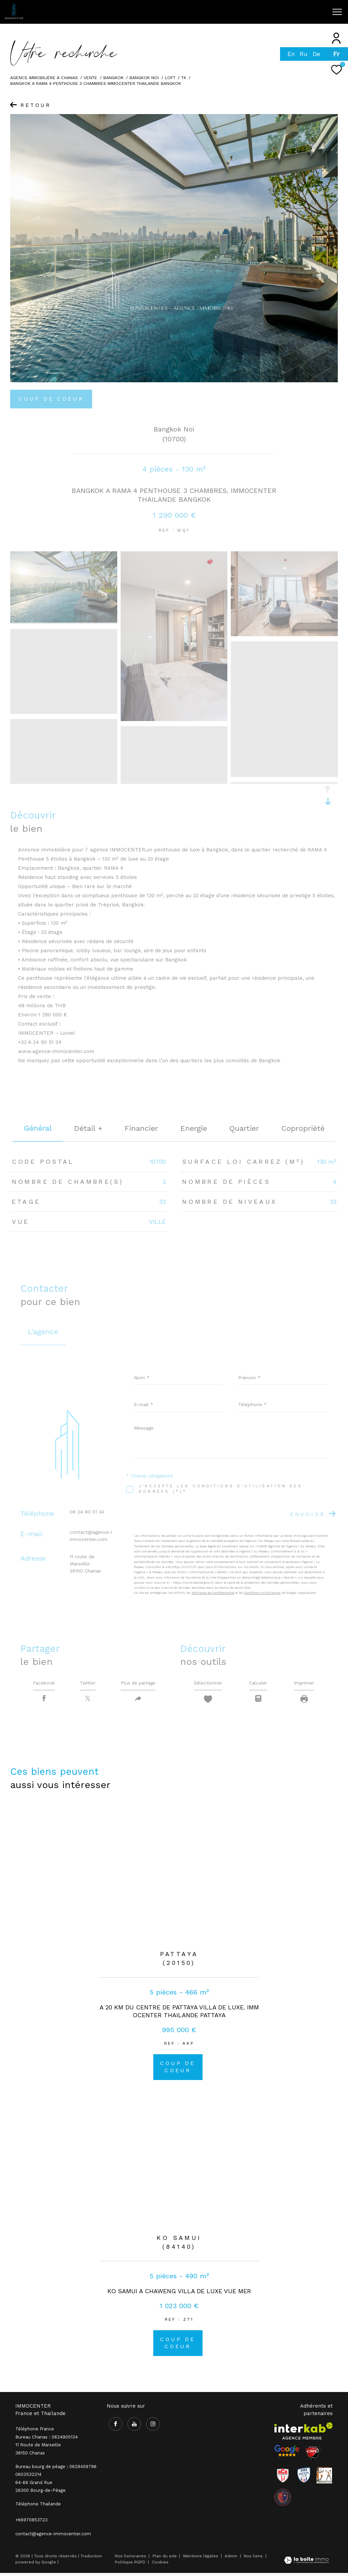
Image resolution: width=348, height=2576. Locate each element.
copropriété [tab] (303, 1128)
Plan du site (165, 2559)
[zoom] (63, 621)
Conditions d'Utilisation (262, 1593)
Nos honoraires (130, 2559)
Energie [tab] (193, 1128)
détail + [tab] (88, 1128)
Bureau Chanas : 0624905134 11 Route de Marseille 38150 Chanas (46, 2448)
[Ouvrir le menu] (337, 12)
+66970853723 (31, 2522)
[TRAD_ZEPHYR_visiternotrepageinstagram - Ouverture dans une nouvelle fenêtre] (267, 14)
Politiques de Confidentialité (213, 1593)
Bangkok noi (144, 77)
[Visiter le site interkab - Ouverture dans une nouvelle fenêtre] (303, 2434)
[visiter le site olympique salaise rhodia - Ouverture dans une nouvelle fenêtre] (282, 2500)
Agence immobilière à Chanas (44, 77)
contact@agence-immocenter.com (53, 2536)
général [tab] (38, 1128)
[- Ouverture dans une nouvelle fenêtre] (286, 2454)
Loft (170, 77)
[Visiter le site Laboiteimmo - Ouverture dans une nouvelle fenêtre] (306, 2564)
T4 (183, 77)
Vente (90, 77)
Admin (232, 2559)
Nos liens (254, 2559)
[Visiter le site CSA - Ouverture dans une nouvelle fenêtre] (312, 2456)
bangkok (113, 77)
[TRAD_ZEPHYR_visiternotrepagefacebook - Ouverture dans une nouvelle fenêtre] (240, 14)
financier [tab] (141, 1128)
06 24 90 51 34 (87, 1511)
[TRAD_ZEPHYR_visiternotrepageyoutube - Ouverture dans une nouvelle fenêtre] (253, 14)
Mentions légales (201, 2559)
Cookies (160, 2565)
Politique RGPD (130, 2565)
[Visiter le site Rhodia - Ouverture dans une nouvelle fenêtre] (303, 2478)
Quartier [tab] (244, 1128)
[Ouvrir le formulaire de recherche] (302, 12)
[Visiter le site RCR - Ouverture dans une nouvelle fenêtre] (282, 2478)
